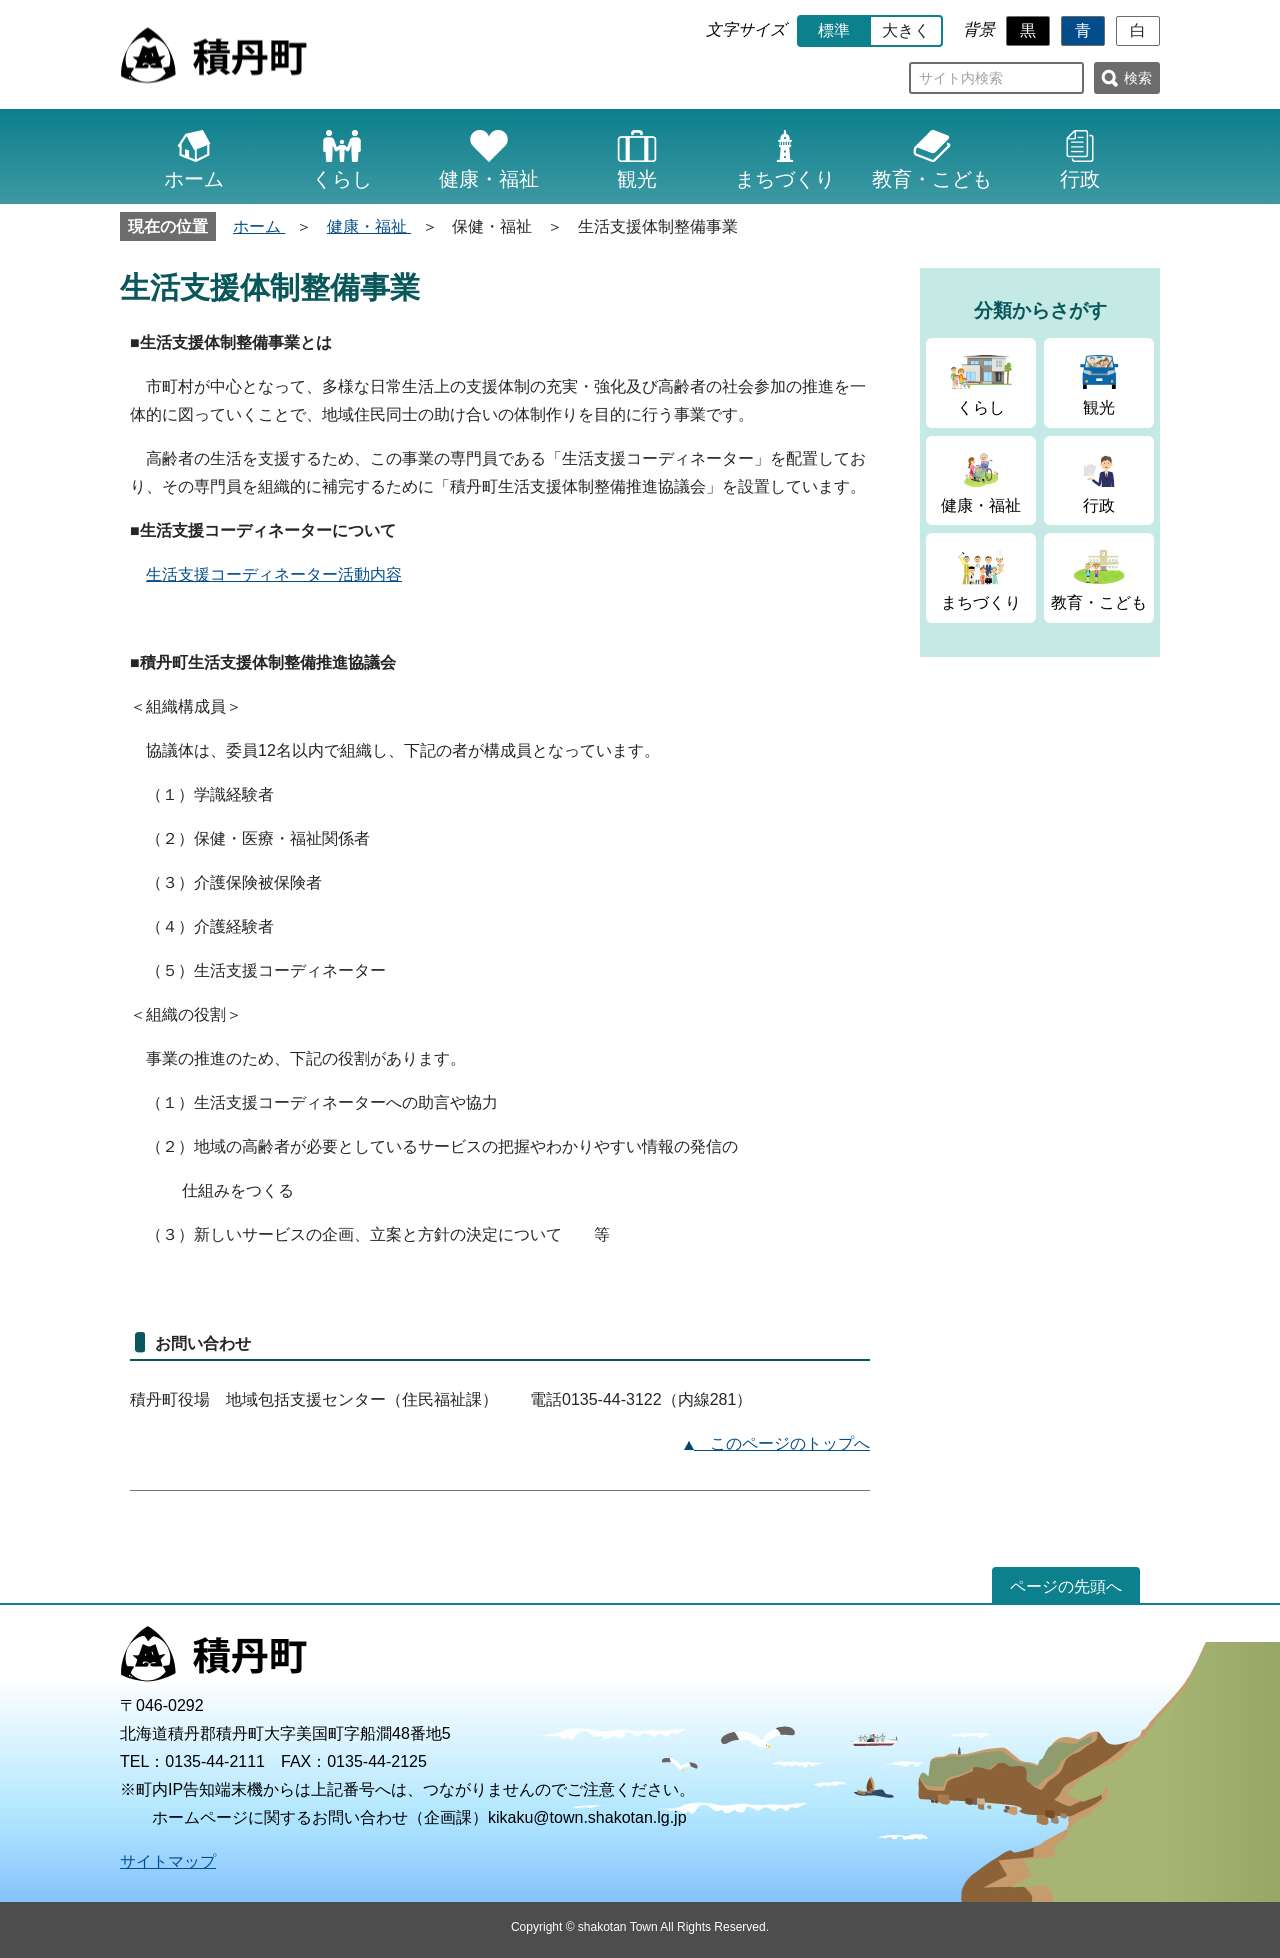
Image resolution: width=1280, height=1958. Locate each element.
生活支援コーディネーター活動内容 (274, 574)
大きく (906, 30)
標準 (834, 30)
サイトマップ (168, 1861)
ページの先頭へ (1066, 1586)
